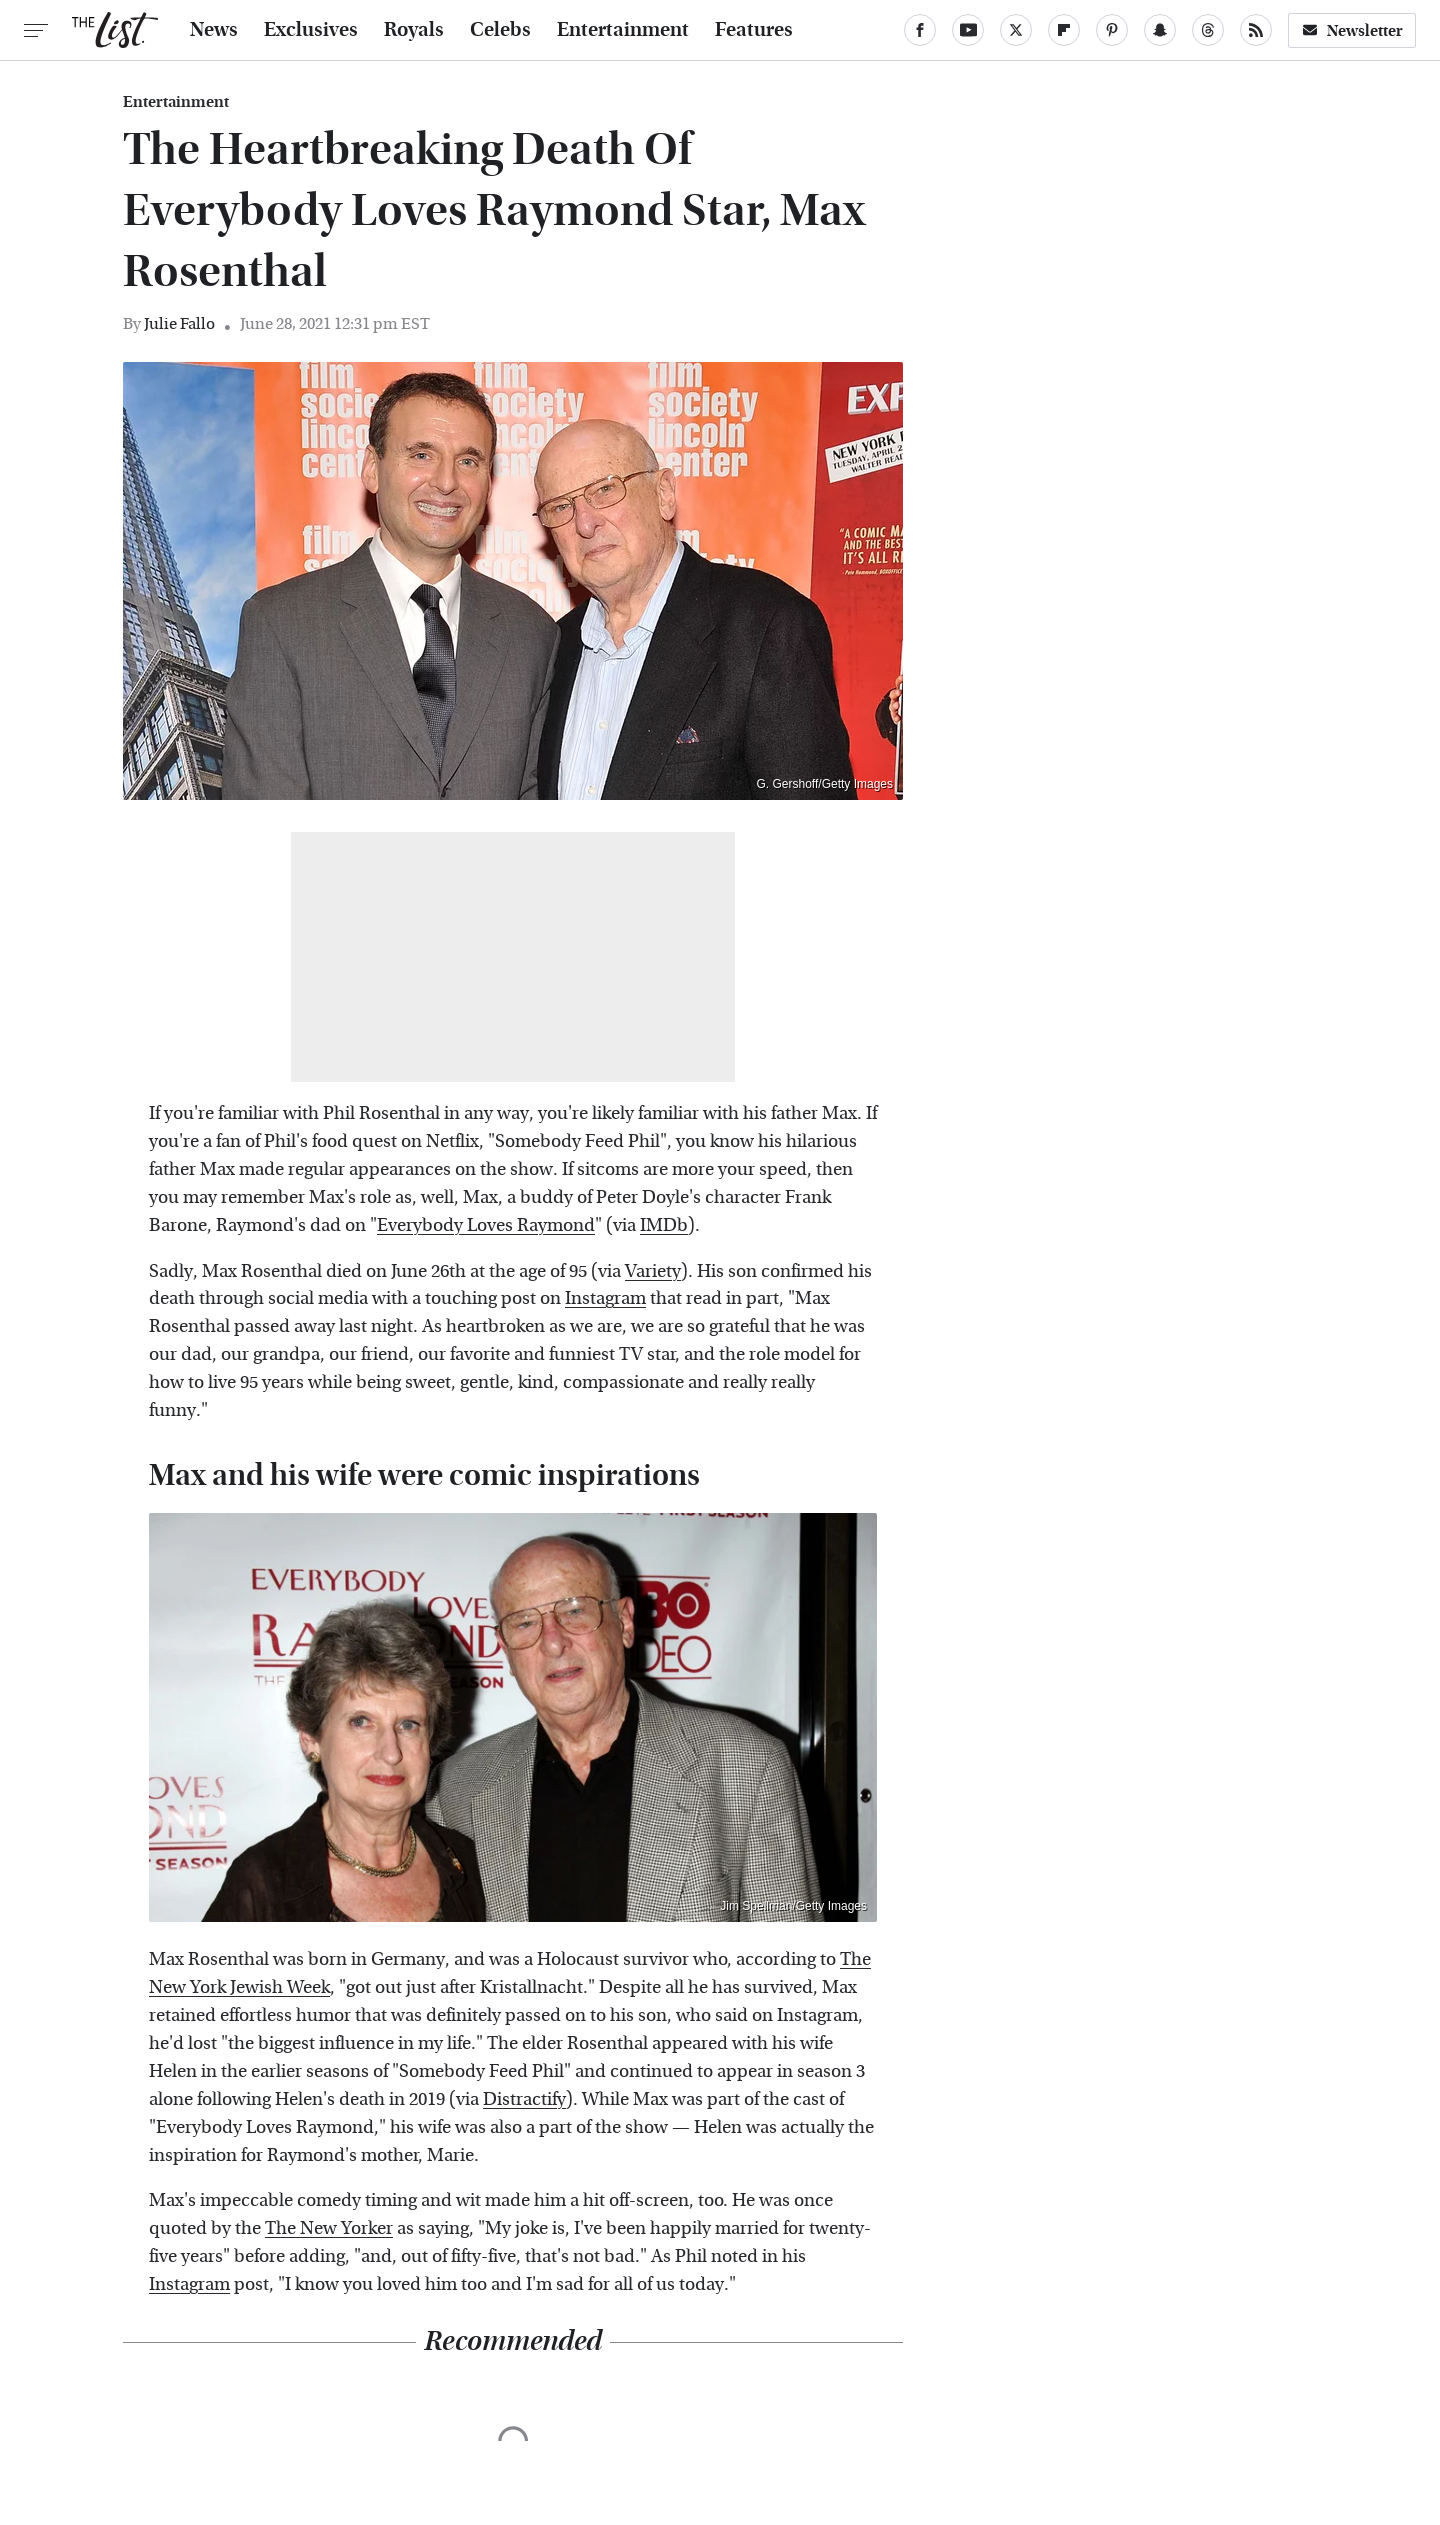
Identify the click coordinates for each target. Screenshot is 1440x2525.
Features (754, 30)
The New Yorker (329, 2228)
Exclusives (311, 30)
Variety (653, 1271)
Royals (414, 30)
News (214, 30)
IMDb (664, 1225)
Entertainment (623, 30)
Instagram (605, 1298)
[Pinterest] (1112, 30)
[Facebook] (920, 30)
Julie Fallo (179, 323)
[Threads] (1208, 30)
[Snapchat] (1160, 30)
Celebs (500, 30)
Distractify (524, 2099)
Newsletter (1352, 30)
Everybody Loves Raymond (486, 1225)
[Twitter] (1016, 30)
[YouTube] (968, 30)
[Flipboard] (1064, 30)
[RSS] (1256, 30)
